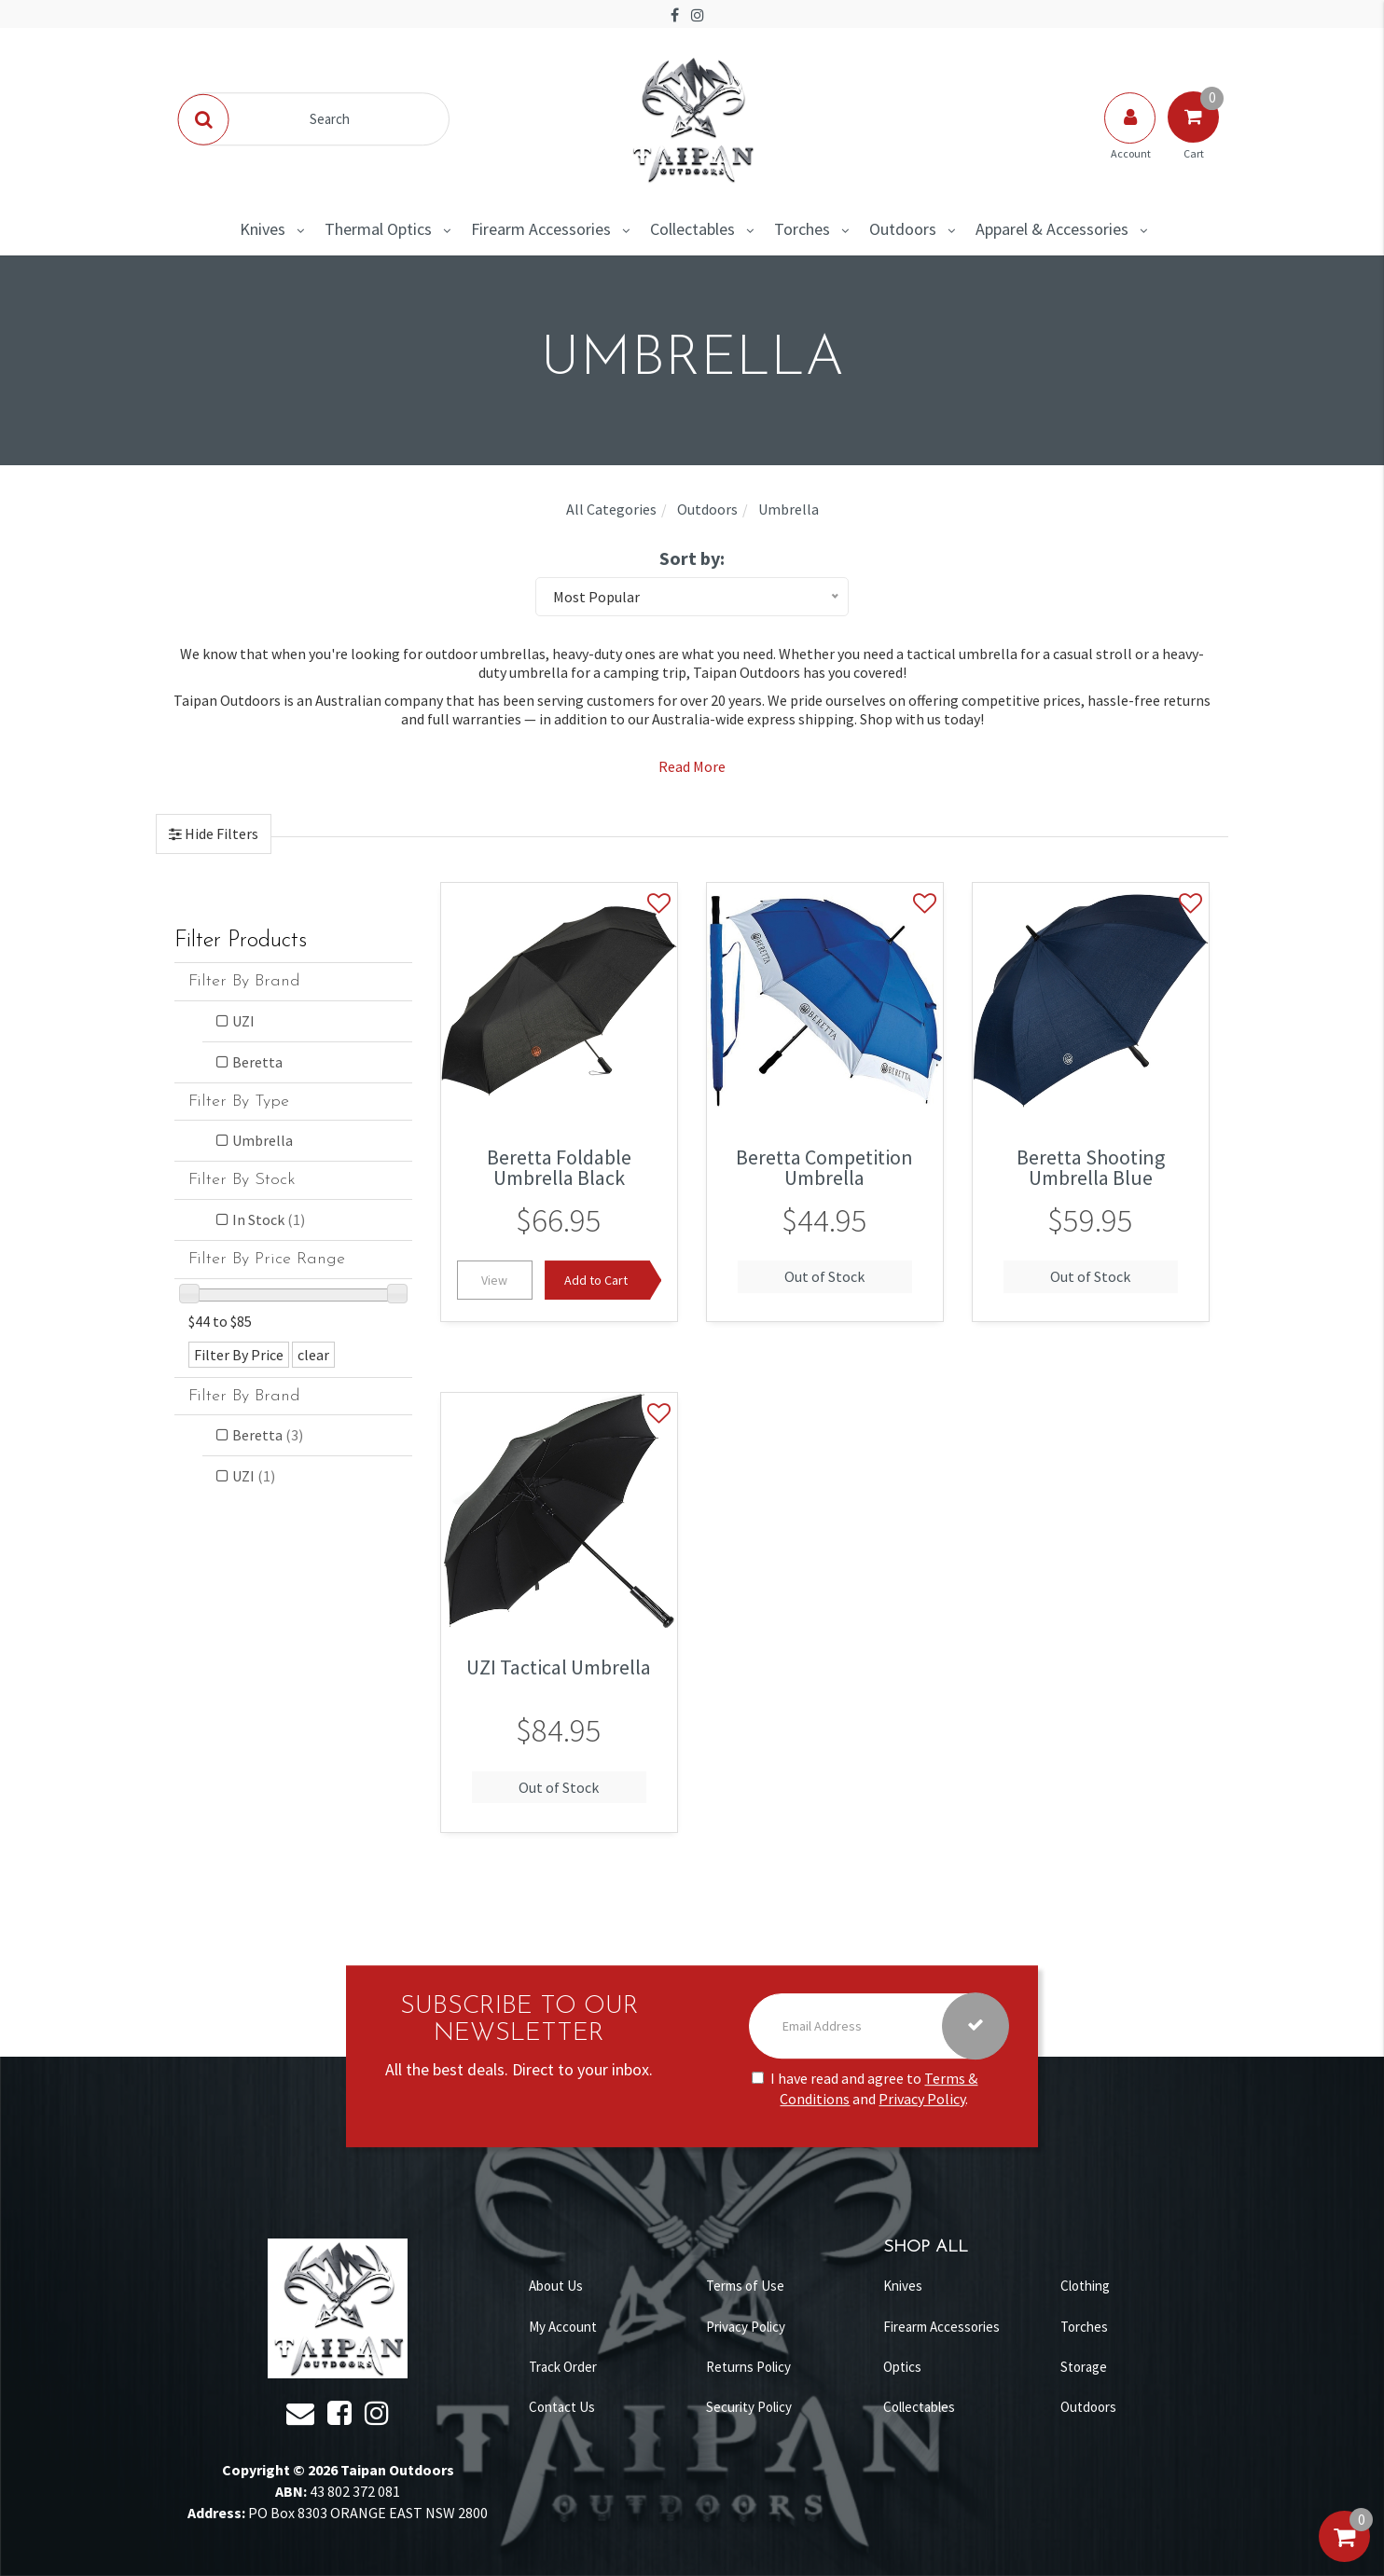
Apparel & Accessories (1052, 229)
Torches (802, 229)
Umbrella (262, 1140)
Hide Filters (220, 833)
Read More (692, 766)
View (494, 1280)
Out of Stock (824, 1276)
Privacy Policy (922, 2099)
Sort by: (692, 558)
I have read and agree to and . (864, 2089)
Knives (262, 229)
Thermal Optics (378, 229)
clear (313, 1354)
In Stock (268, 1219)
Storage (1083, 2367)
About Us (556, 2285)
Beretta (257, 1062)
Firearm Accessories (541, 229)
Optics (902, 2367)
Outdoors (902, 229)
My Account (563, 2326)
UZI (243, 1021)
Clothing (1085, 2285)
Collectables (692, 229)
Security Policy (749, 2407)
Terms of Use (745, 2285)
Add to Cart (596, 1280)
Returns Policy (748, 2367)
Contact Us (562, 2407)
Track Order (563, 2367)
